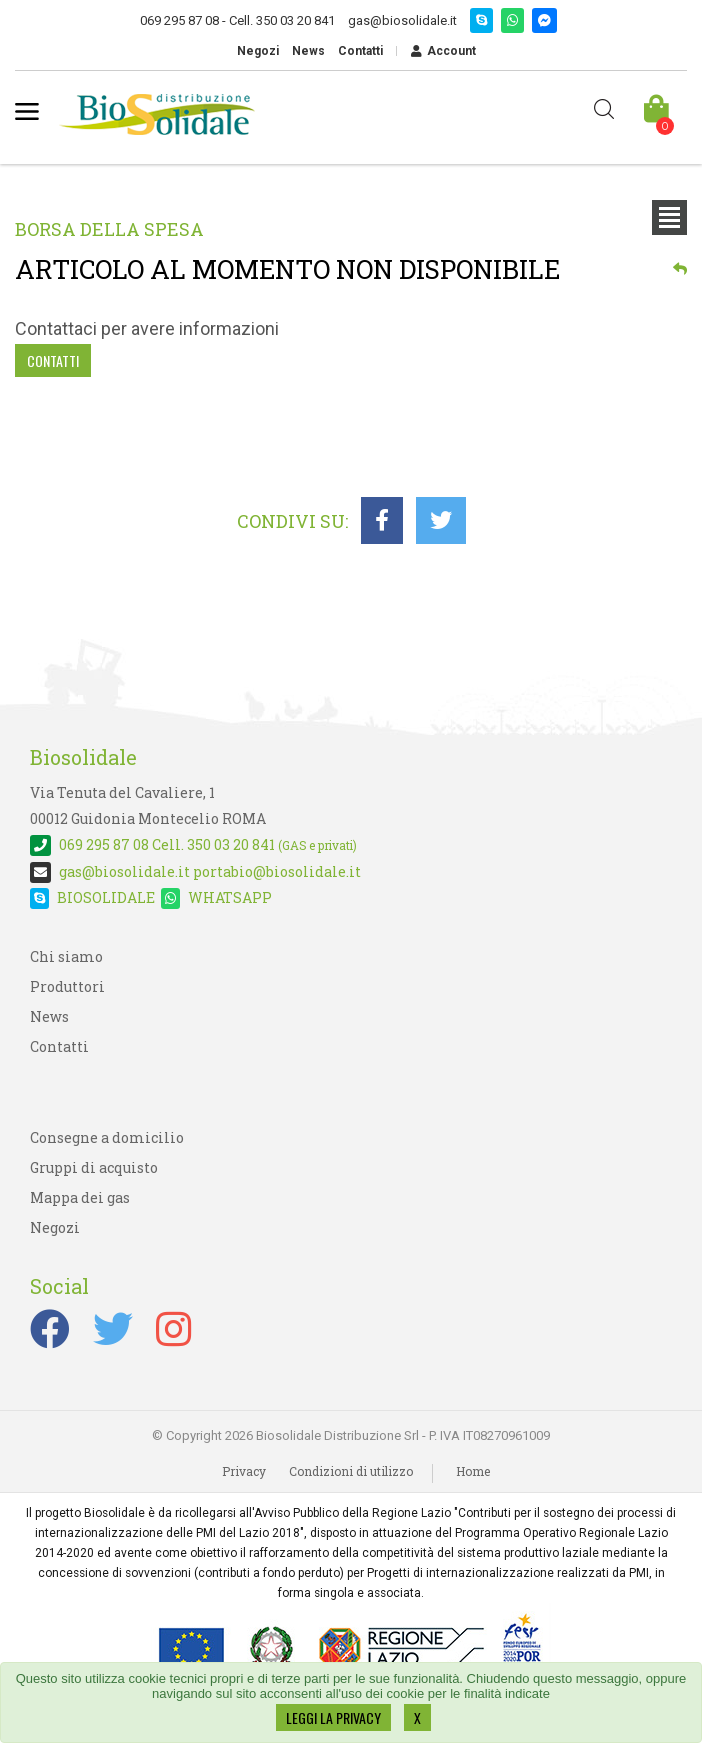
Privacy (244, 1471)
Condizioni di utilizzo (351, 1471)
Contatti (360, 51)
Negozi (258, 51)
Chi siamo (66, 956)
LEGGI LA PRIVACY (333, 1717)
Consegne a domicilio (107, 1137)
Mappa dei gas (80, 1197)
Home (473, 1471)
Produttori (67, 986)
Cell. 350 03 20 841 (193, 844)
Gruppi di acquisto (94, 1167)
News (308, 51)
